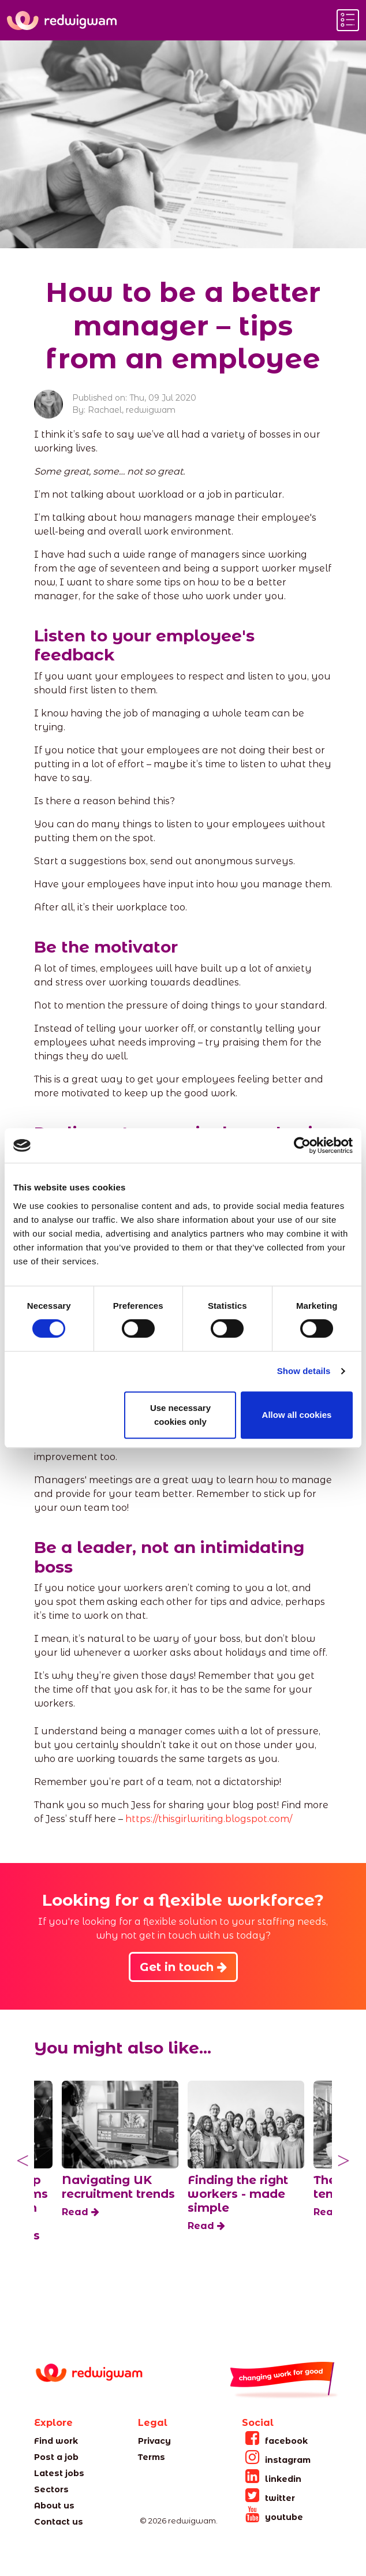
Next (343, 2160)
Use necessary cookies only (180, 1415)
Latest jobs (59, 2473)
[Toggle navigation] (348, 20)
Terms (151, 2457)
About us (54, 2505)
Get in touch (183, 1967)
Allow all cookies (297, 1415)
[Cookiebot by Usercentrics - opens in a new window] (302, 1145)
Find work (56, 2441)
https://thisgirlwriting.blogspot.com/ (208, 1818)
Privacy (154, 2441)
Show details (304, 1371)
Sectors (51, 2489)
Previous (22, 2160)
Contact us (58, 2522)
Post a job (56, 2457)
